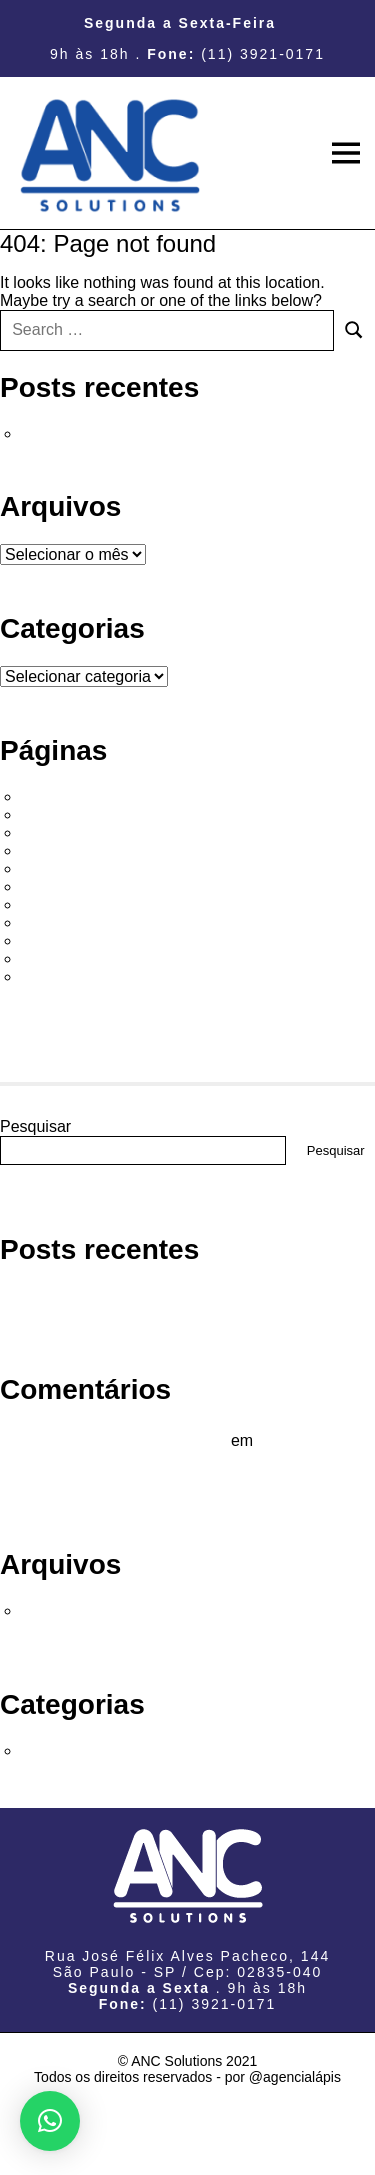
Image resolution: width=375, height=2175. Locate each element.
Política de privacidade (107, 958)
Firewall (54, 904)
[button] (50, 2121)
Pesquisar (35, 1126)
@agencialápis (295, 2077)
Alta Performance (89, 814)
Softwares (62, 976)
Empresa (59, 868)
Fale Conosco (76, 886)
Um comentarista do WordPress (113, 1440)
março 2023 (69, 1610)
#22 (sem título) (82, 796)
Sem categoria (78, 1750)
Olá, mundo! (70, 433)
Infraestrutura (74, 922)
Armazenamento (85, 832)
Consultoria (67, 850)
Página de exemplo (95, 940)
